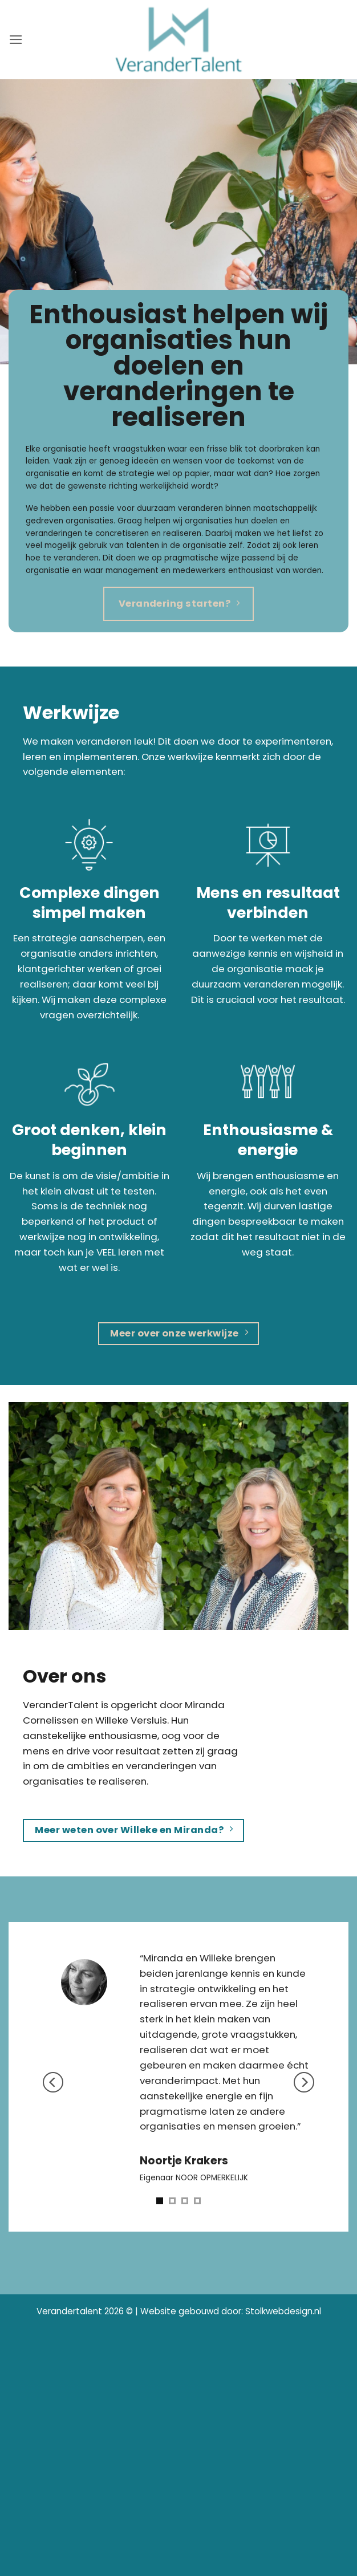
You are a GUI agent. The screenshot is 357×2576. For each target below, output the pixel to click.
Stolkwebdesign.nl (283, 2311)
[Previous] (53, 2082)
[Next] (304, 2082)
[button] (16, 39)
